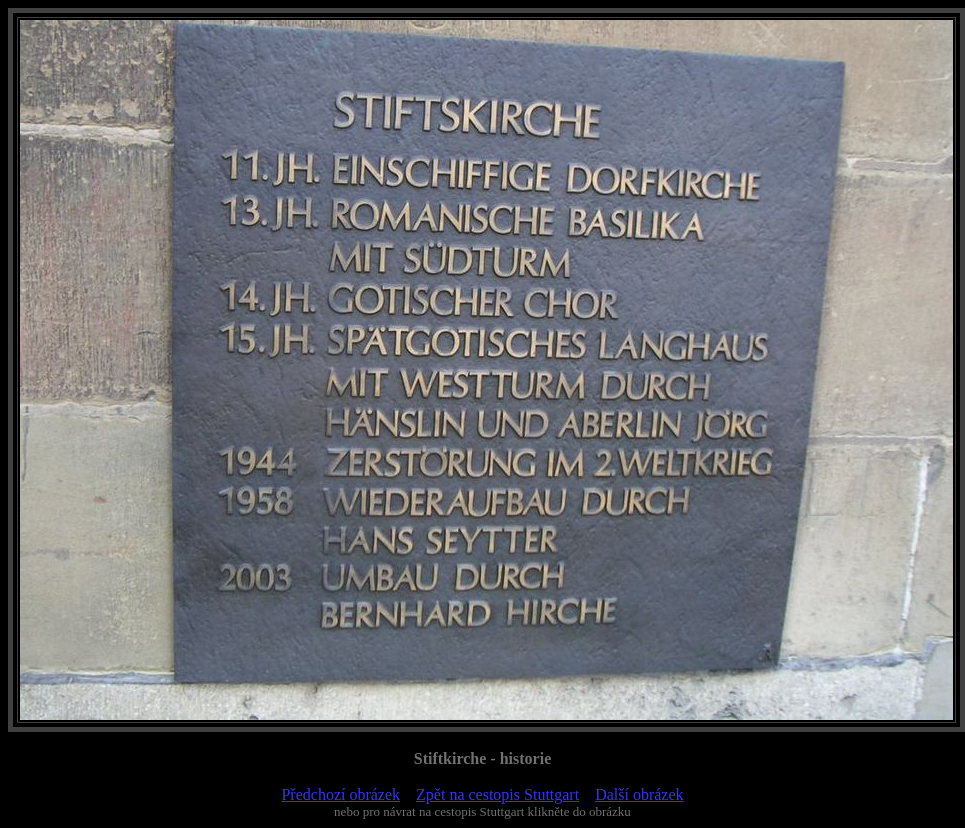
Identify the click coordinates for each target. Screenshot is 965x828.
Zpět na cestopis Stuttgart (497, 794)
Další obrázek (639, 794)
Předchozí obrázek (340, 794)
